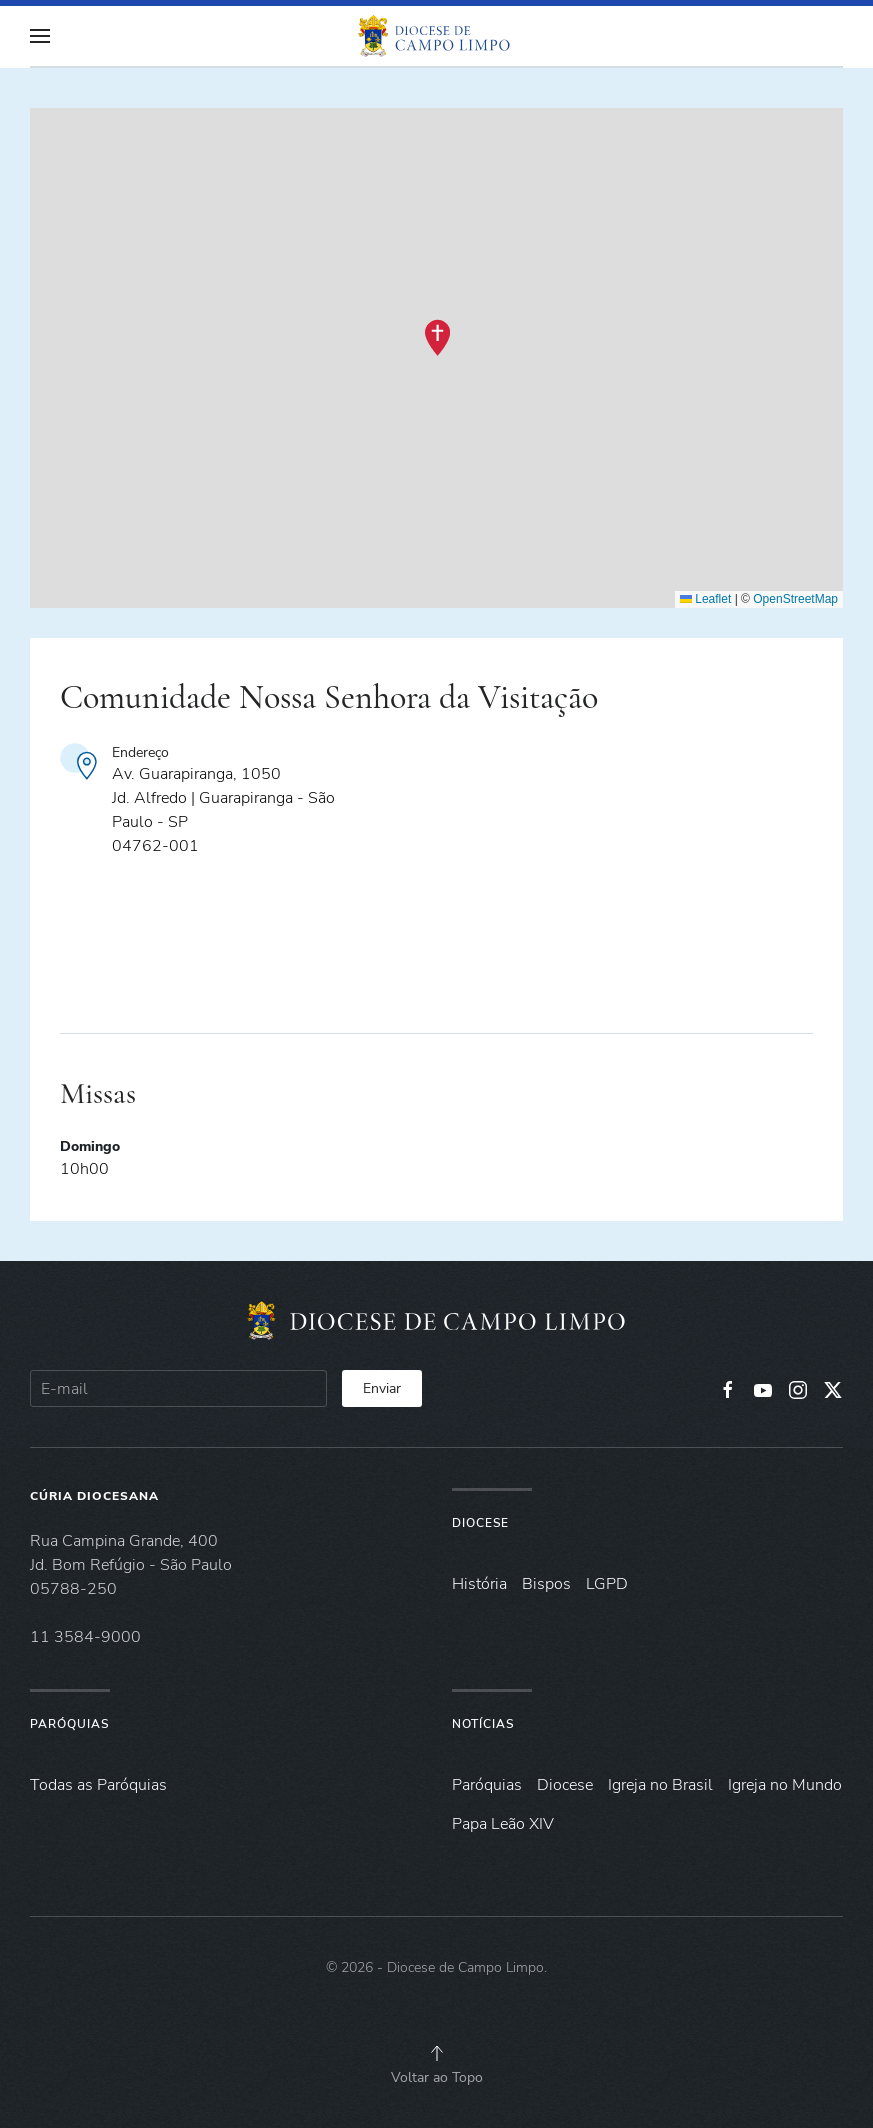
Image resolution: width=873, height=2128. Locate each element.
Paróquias (69, 1724)
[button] (40, 36)
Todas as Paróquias (98, 1785)
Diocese (480, 1523)
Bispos (546, 1584)
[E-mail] (178, 1388)
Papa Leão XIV (503, 1824)
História (479, 1584)
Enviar (382, 1388)
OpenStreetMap (795, 599)
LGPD (607, 1584)
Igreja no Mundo (785, 1785)
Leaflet (705, 599)
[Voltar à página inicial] (437, 36)
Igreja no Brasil (660, 1785)
